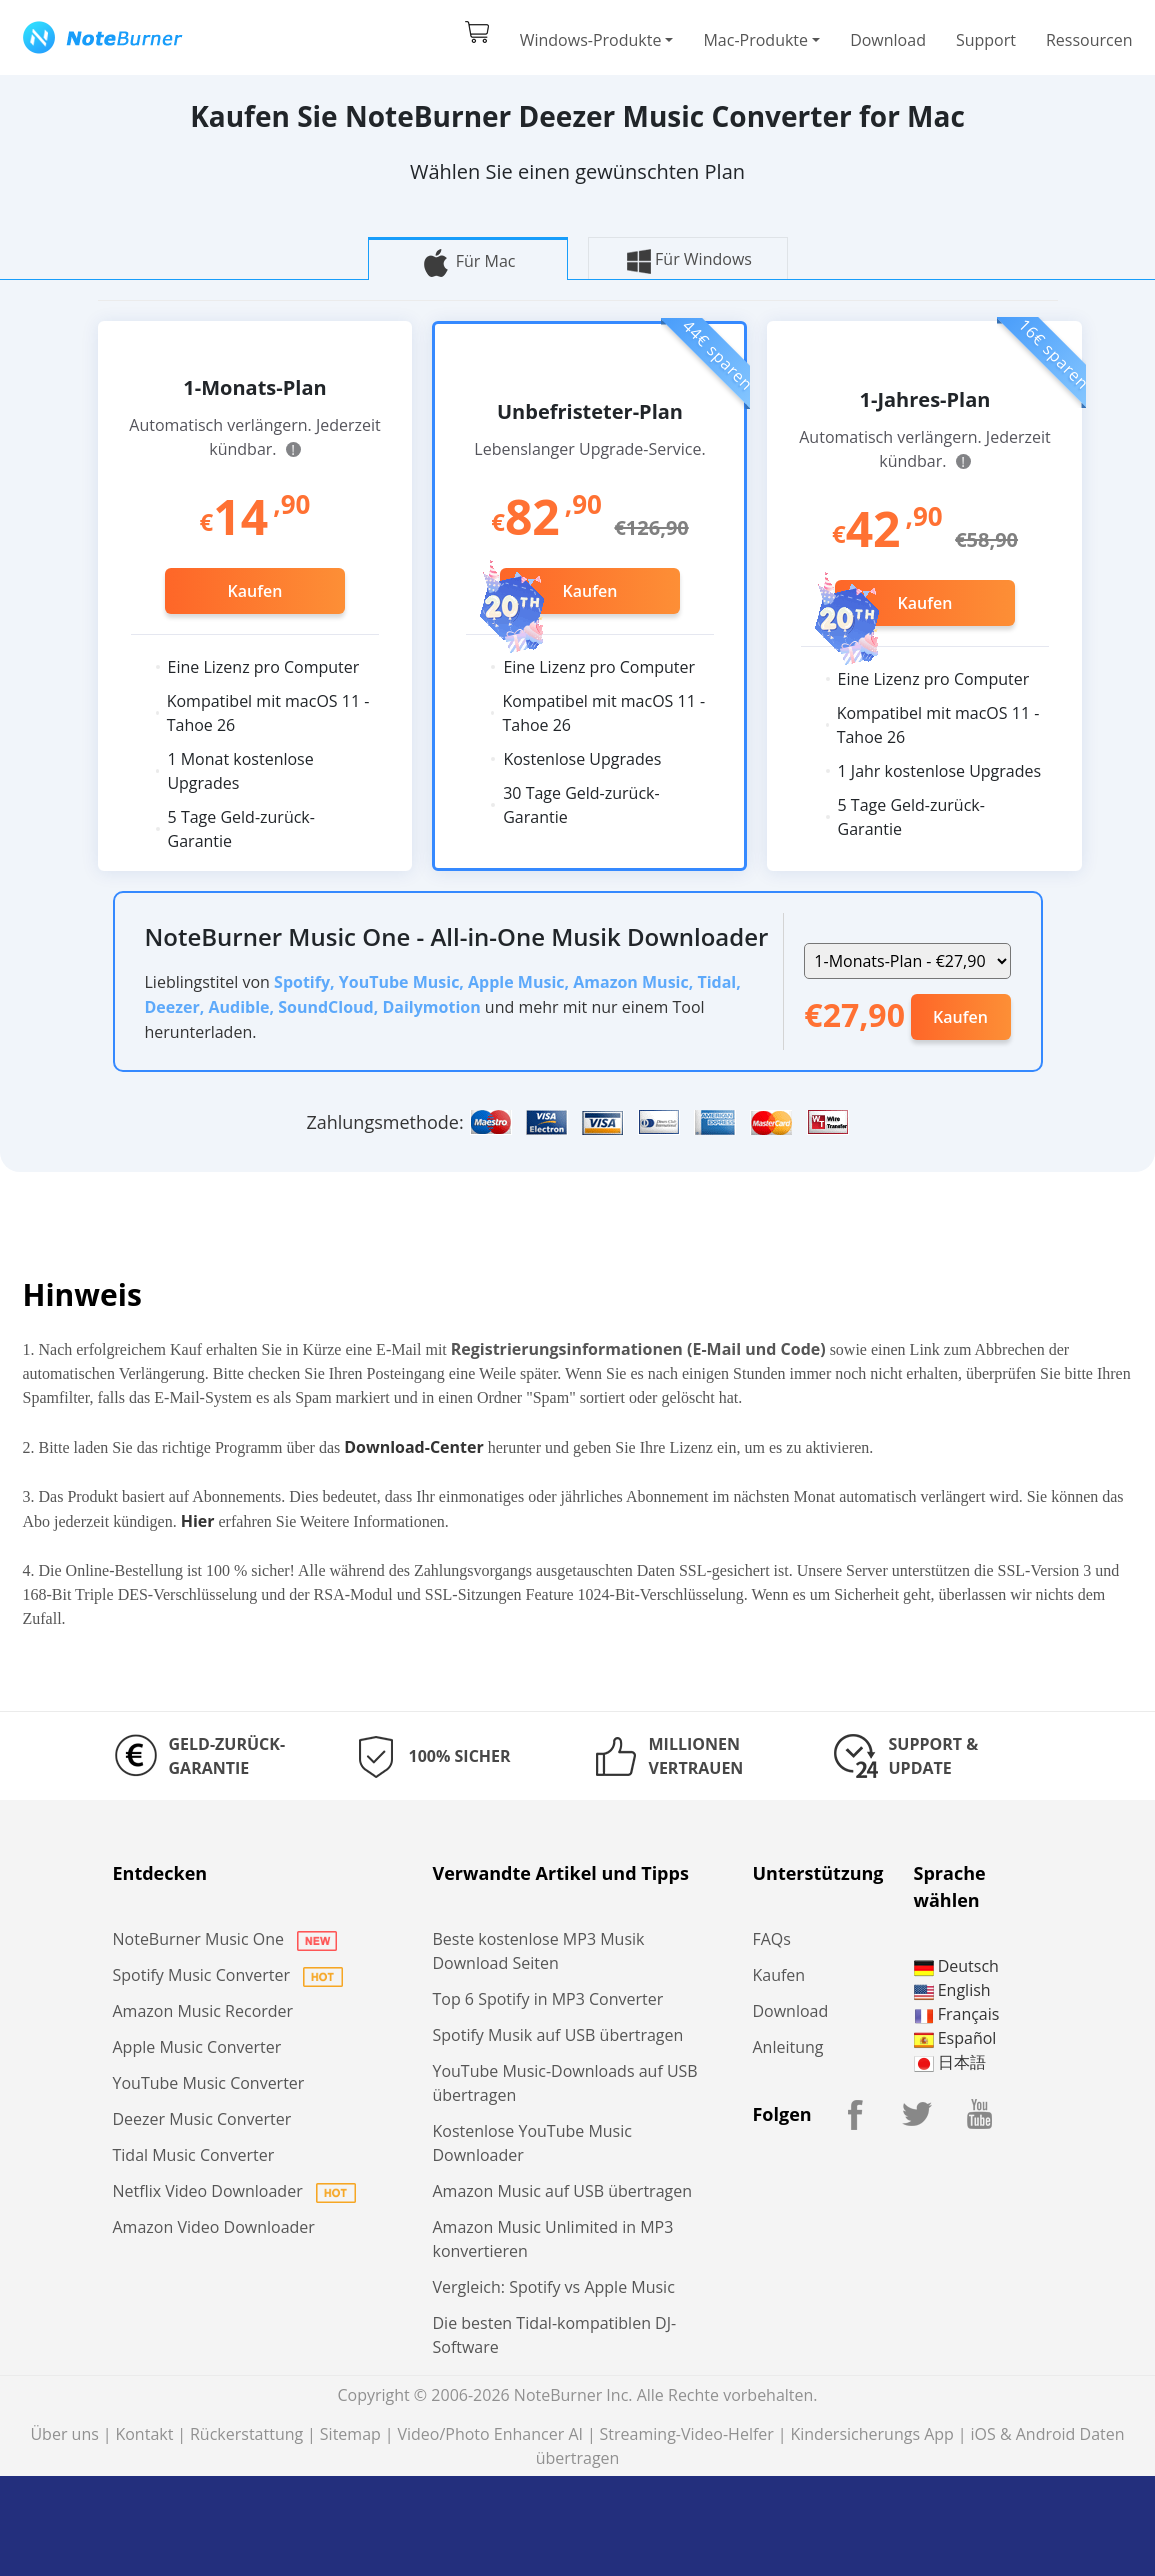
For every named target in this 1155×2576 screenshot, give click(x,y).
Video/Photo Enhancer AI (490, 2434)
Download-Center (414, 1447)
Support (986, 40)
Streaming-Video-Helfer (687, 2434)
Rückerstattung (246, 2434)
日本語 (950, 2062)
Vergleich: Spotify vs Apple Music (553, 2287)
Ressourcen (1089, 40)
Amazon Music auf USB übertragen (562, 2191)
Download (888, 40)
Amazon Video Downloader (214, 2227)
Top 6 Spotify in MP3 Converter (547, 1999)
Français (957, 2014)
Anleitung (787, 2047)
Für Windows (687, 261)
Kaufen (255, 591)
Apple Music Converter (197, 2047)
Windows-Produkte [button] (591, 40)
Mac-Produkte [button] (755, 40)
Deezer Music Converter (202, 2119)
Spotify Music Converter (228, 1975)
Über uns (64, 2434)
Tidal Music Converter (194, 2155)
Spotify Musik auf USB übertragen (557, 2035)
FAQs (771, 1939)
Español (955, 2038)
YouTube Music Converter (209, 2083)
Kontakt (144, 2434)
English (952, 1990)
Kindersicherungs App (871, 2434)
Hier (198, 1521)
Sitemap (350, 2434)
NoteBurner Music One (225, 1939)
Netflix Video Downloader (234, 2191)
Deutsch (956, 1966)
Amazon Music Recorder (203, 2011)
